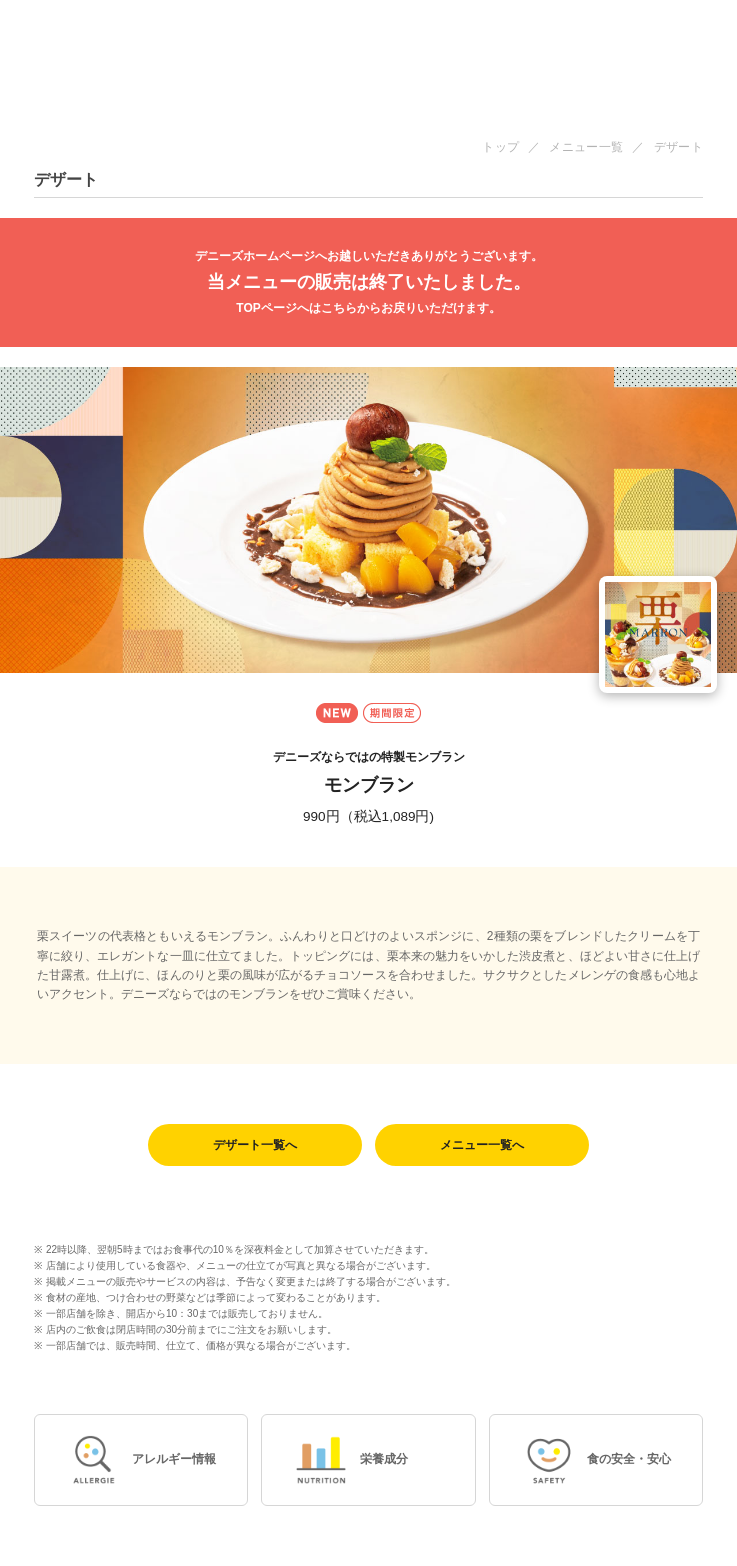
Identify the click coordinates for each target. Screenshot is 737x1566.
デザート (678, 147)
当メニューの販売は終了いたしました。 (368, 282)
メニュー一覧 (586, 147)
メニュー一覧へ (482, 1145)
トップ (500, 147)
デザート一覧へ (255, 1145)
